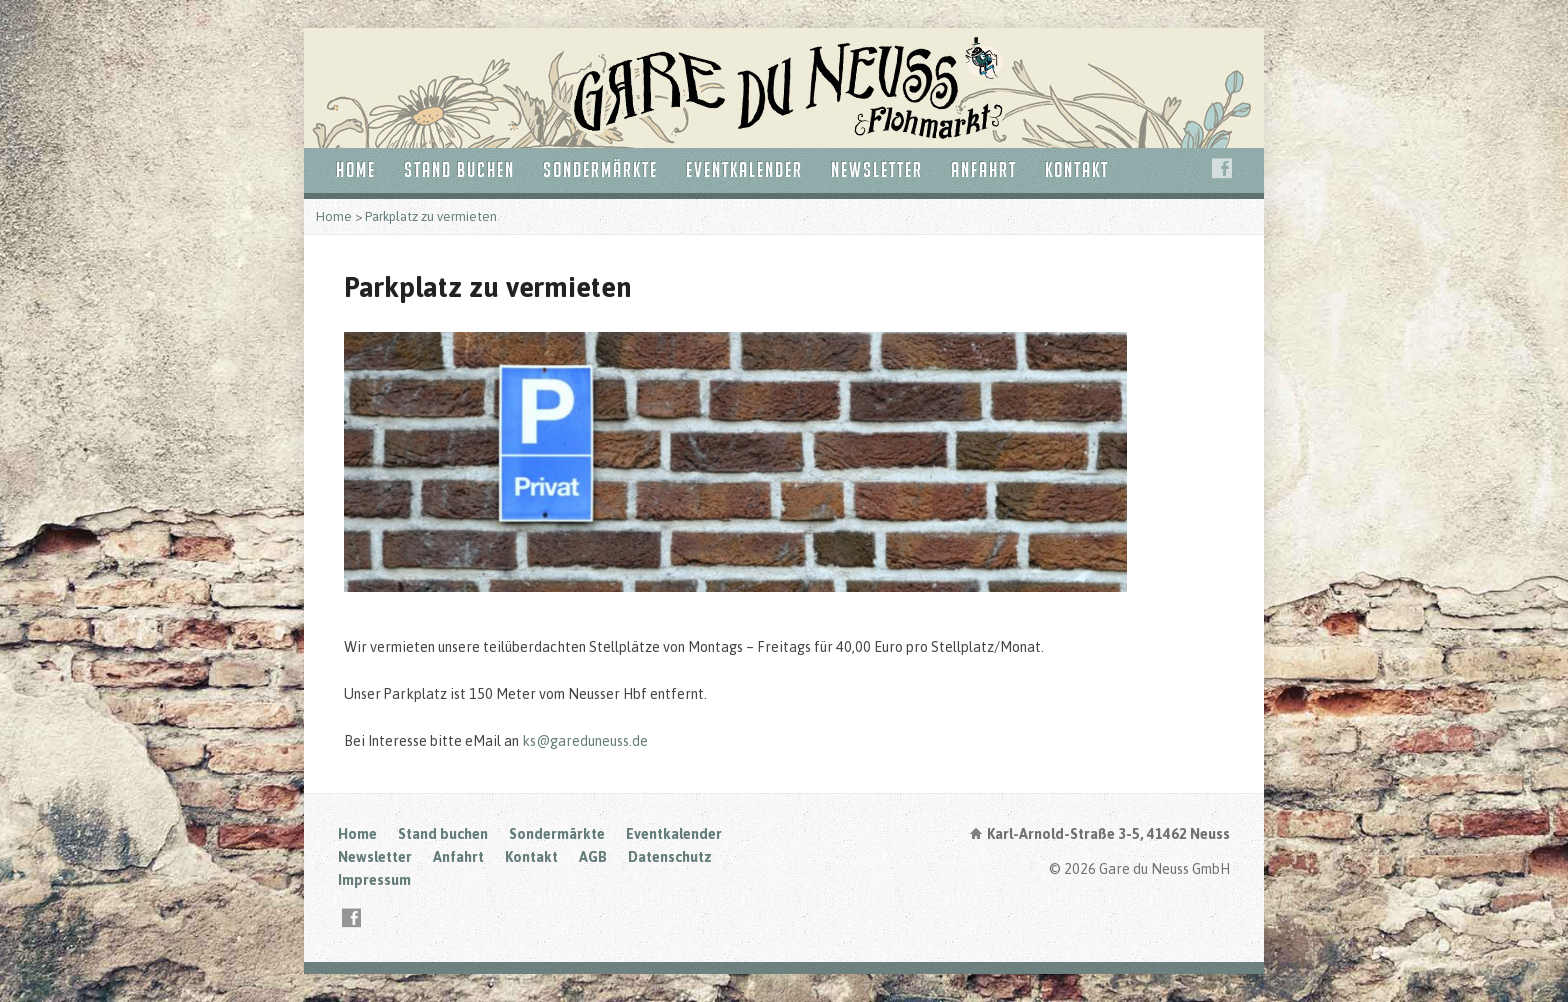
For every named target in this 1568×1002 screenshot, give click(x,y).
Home (356, 169)
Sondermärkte (600, 169)
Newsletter (877, 169)
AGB (593, 857)
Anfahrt (984, 169)
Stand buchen (459, 169)
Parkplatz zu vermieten (431, 216)
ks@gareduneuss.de (583, 741)
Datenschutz (670, 857)
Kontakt (1077, 169)
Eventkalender (744, 169)
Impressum (374, 880)
